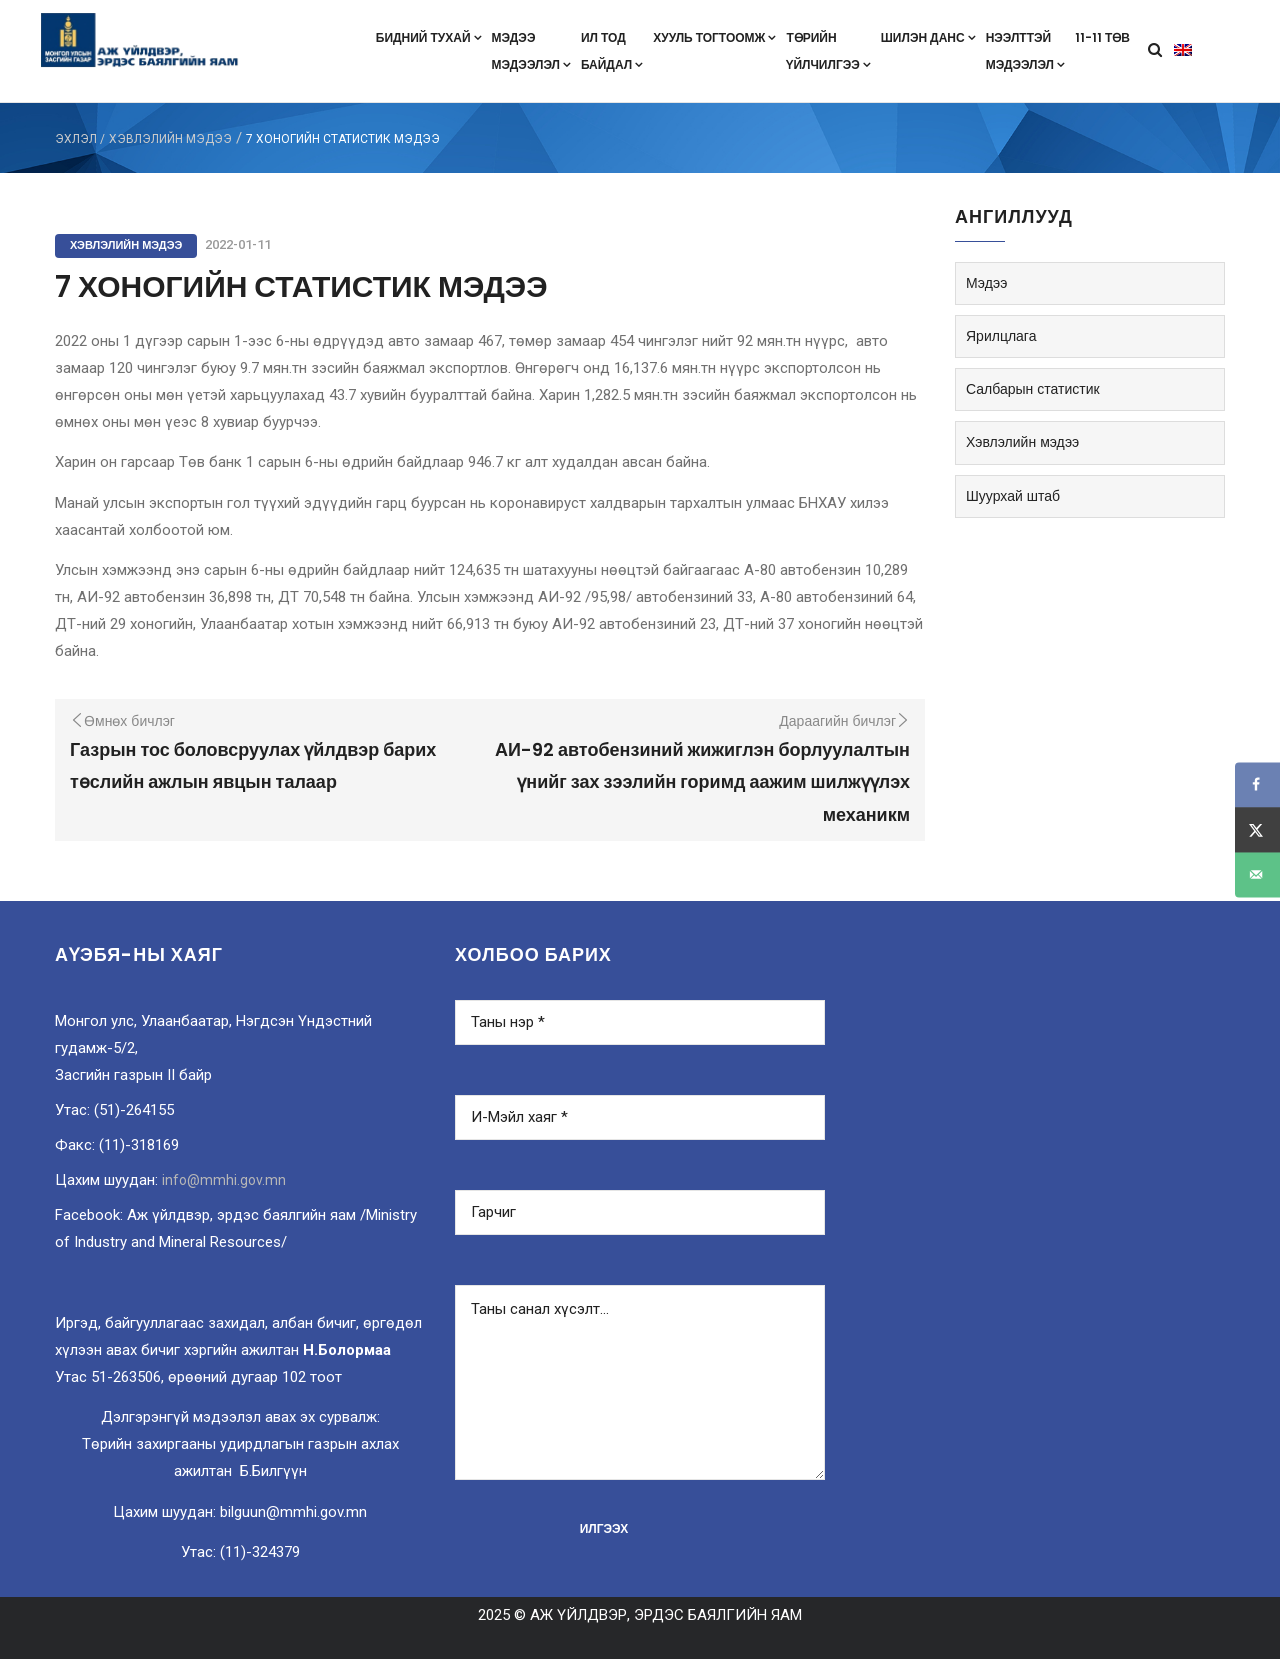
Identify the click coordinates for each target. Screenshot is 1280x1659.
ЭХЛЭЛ (76, 139)
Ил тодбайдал (612, 51)
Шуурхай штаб (1013, 496)
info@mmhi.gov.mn (224, 1180)
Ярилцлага (1001, 336)
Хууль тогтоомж (714, 37)
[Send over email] (1257, 874)
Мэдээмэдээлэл (531, 51)
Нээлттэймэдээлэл (1025, 51)
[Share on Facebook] (1257, 784)
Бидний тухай (429, 37)
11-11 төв (1102, 37)
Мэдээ (986, 283)
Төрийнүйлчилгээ (828, 51)
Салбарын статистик (1033, 389)
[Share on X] (1257, 829)
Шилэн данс (928, 37)
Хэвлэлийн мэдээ (170, 139)
